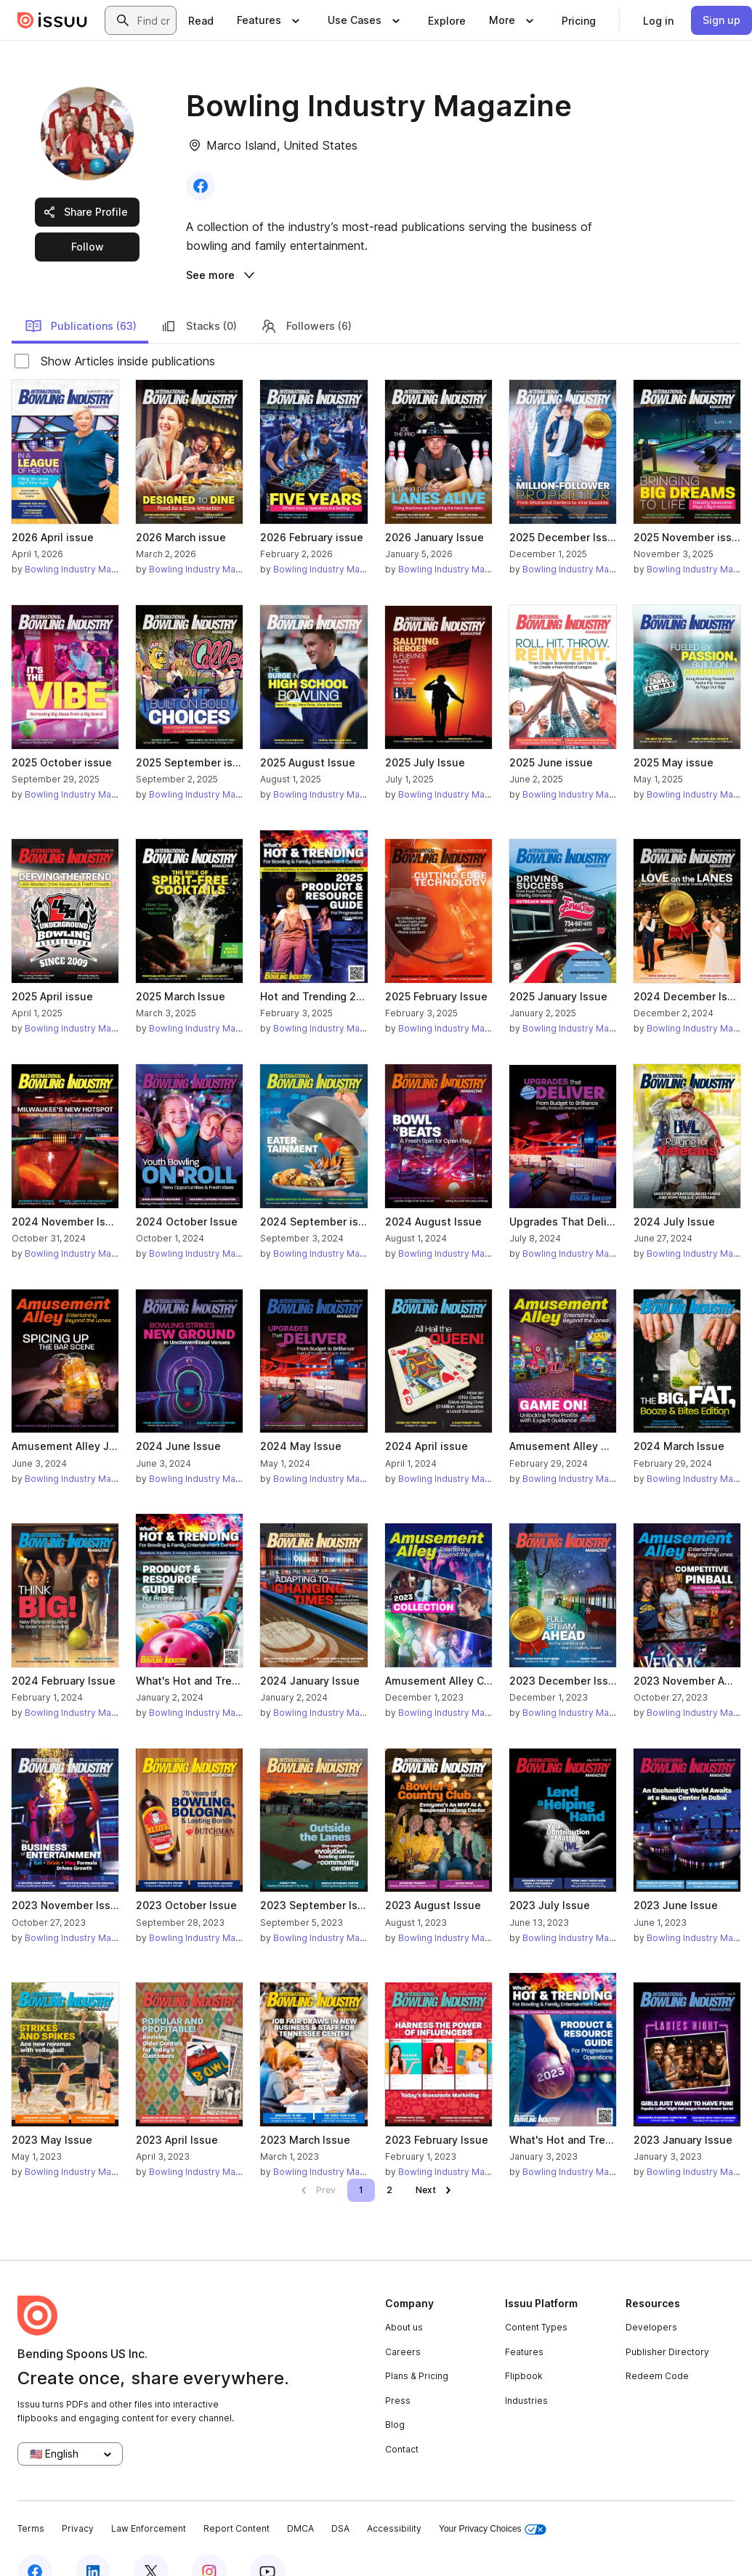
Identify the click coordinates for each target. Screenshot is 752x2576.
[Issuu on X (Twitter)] (151, 2543)
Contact (402, 2420)
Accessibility (394, 2500)
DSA (340, 2500)
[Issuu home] (52, 20)
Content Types (536, 2298)
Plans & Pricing (416, 2347)
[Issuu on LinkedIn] (93, 2543)
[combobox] (153, 20)
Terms (30, 2500)
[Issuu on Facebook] (34, 2543)
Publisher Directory (667, 2322)
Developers (651, 2298)
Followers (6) (306, 298)
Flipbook (524, 2347)
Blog (395, 2396)
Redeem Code (657, 2347)
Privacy (78, 2500)
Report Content (236, 2500)
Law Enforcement (148, 2500)
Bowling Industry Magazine (82, 540)
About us (404, 2298)
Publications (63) (81, 298)
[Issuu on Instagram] (209, 2543)
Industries (526, 2372)
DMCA (300, 2500)
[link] (201, 20)
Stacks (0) (198, 298)
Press (398, 2372)
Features (524, 2322)
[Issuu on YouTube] (267, 2543)
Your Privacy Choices (492, 2500)
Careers (403, 2322)
